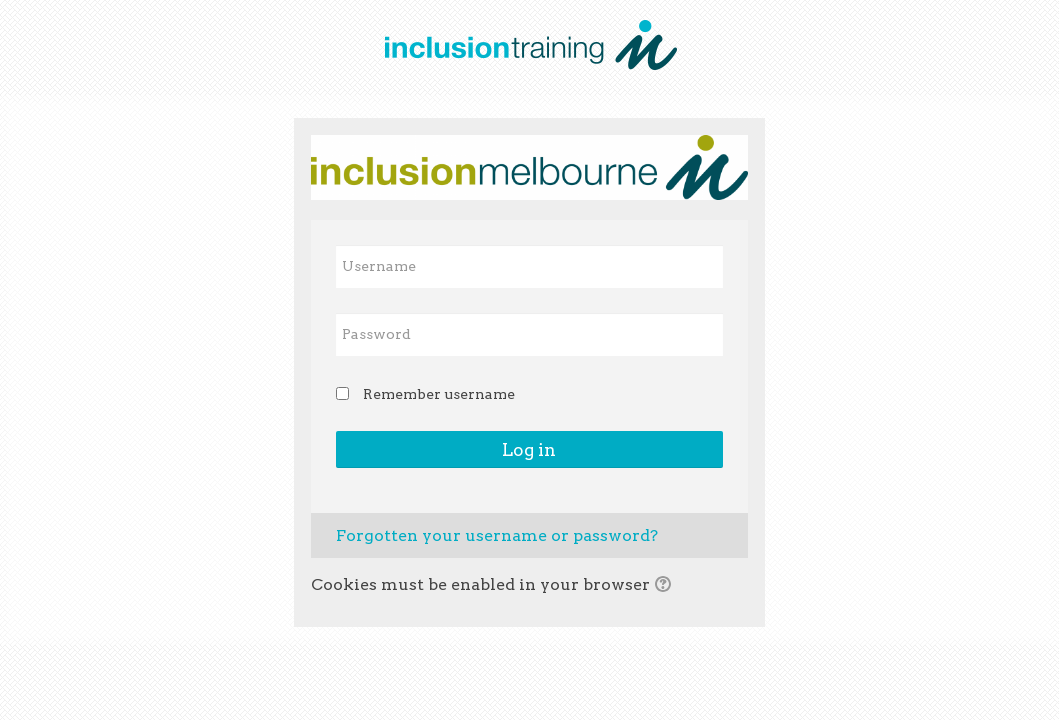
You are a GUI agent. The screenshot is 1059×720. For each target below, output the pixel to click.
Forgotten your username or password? (497, 535)
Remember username (439, 394)
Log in (529, 449)
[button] (666, 586)
